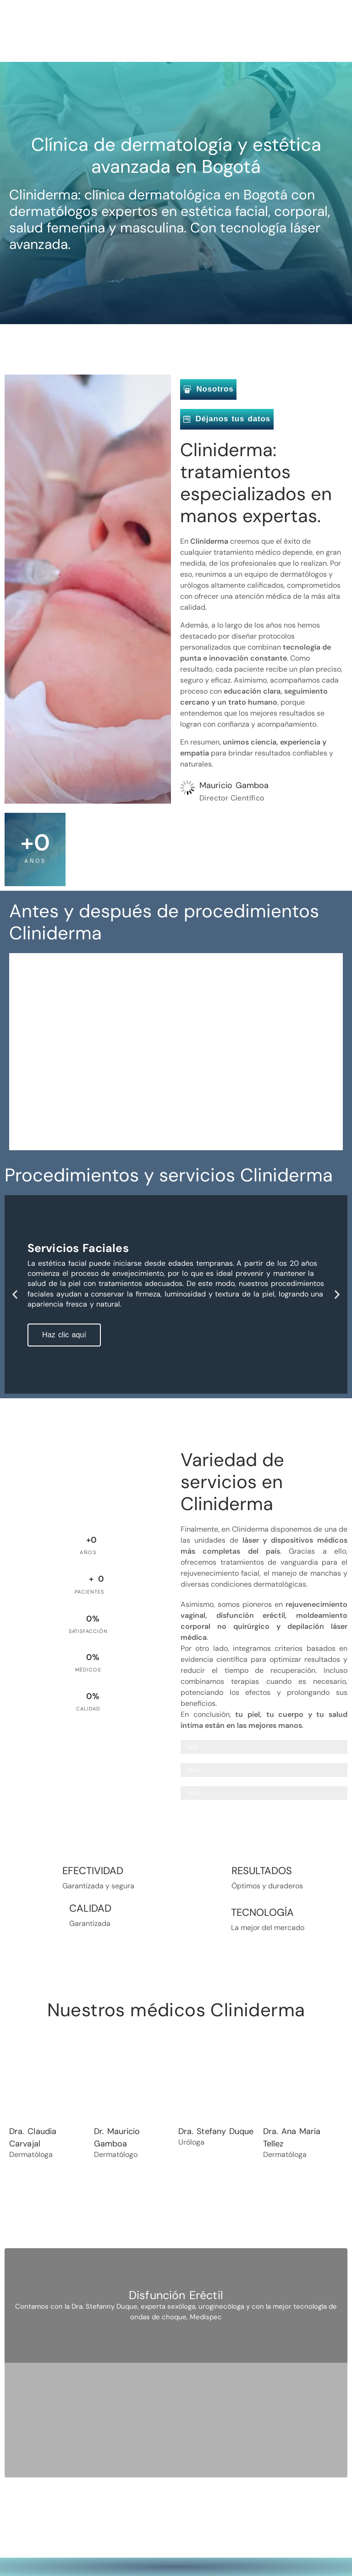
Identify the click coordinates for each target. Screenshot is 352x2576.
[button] (15, 1294)
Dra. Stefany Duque (215, 2131)
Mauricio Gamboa (234, 785)
